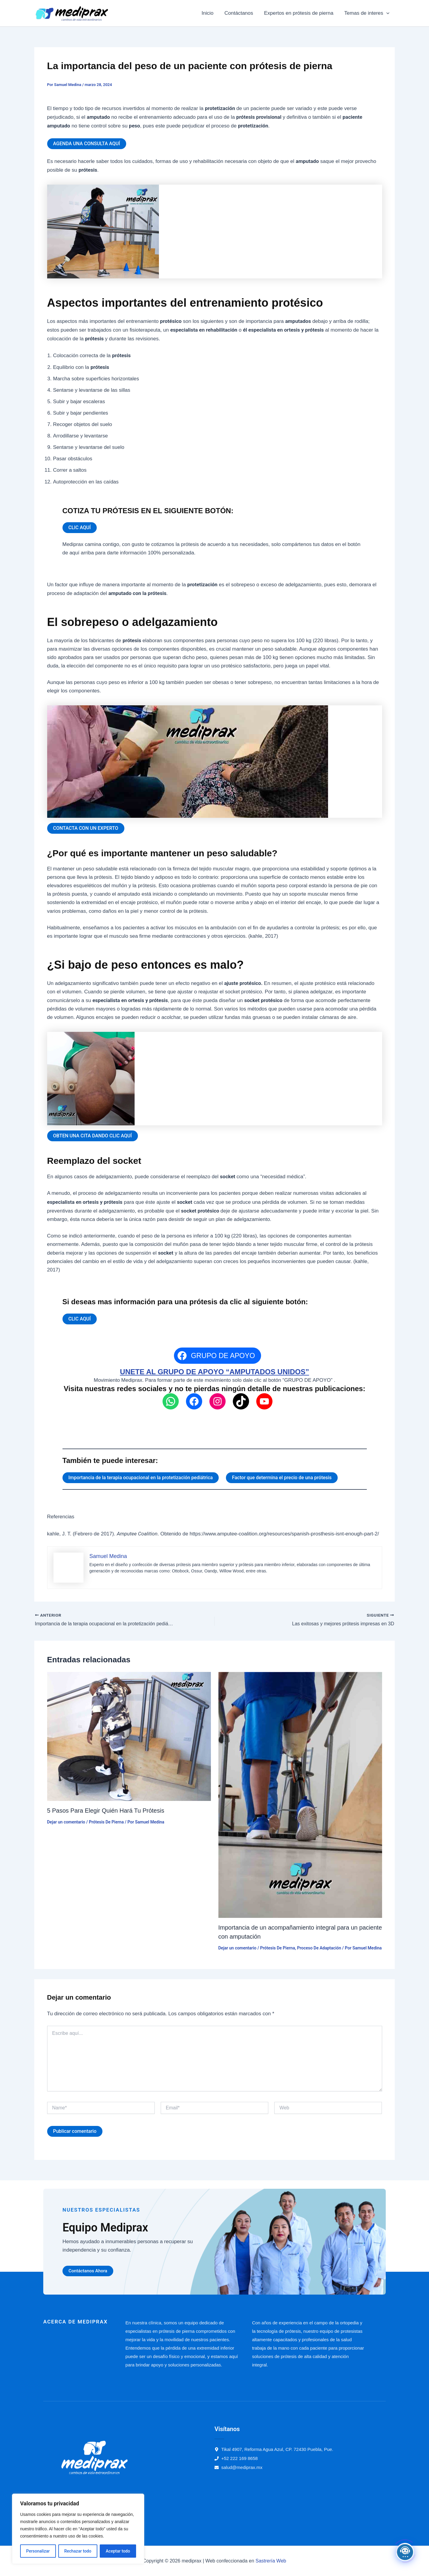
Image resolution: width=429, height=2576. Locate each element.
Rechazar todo (77, 2551)
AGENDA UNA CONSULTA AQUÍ (86, 143)
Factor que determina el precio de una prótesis (282, 1477)
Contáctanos (240, 13)
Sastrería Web (271, 2560)
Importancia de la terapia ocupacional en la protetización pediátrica (140, 1477)
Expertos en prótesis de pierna (300, 13)
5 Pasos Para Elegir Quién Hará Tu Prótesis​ (105, 1810)
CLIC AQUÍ (79, 527)
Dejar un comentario (66, 1822)
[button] (387, 13)
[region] (78, 2529)
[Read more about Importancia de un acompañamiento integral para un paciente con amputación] (300, 1794)
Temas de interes (367, 13)
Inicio (210, 13)
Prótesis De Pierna (106, 1822)
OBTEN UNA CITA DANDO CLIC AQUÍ (92, 1136)
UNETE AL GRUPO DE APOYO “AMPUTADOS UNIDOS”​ (214, 1372)
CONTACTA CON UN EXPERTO (85, 828)
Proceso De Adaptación (319, 1948)
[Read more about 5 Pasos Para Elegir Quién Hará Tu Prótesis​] (129, 1736)
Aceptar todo (118, 2551)
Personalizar (38, 2551)
